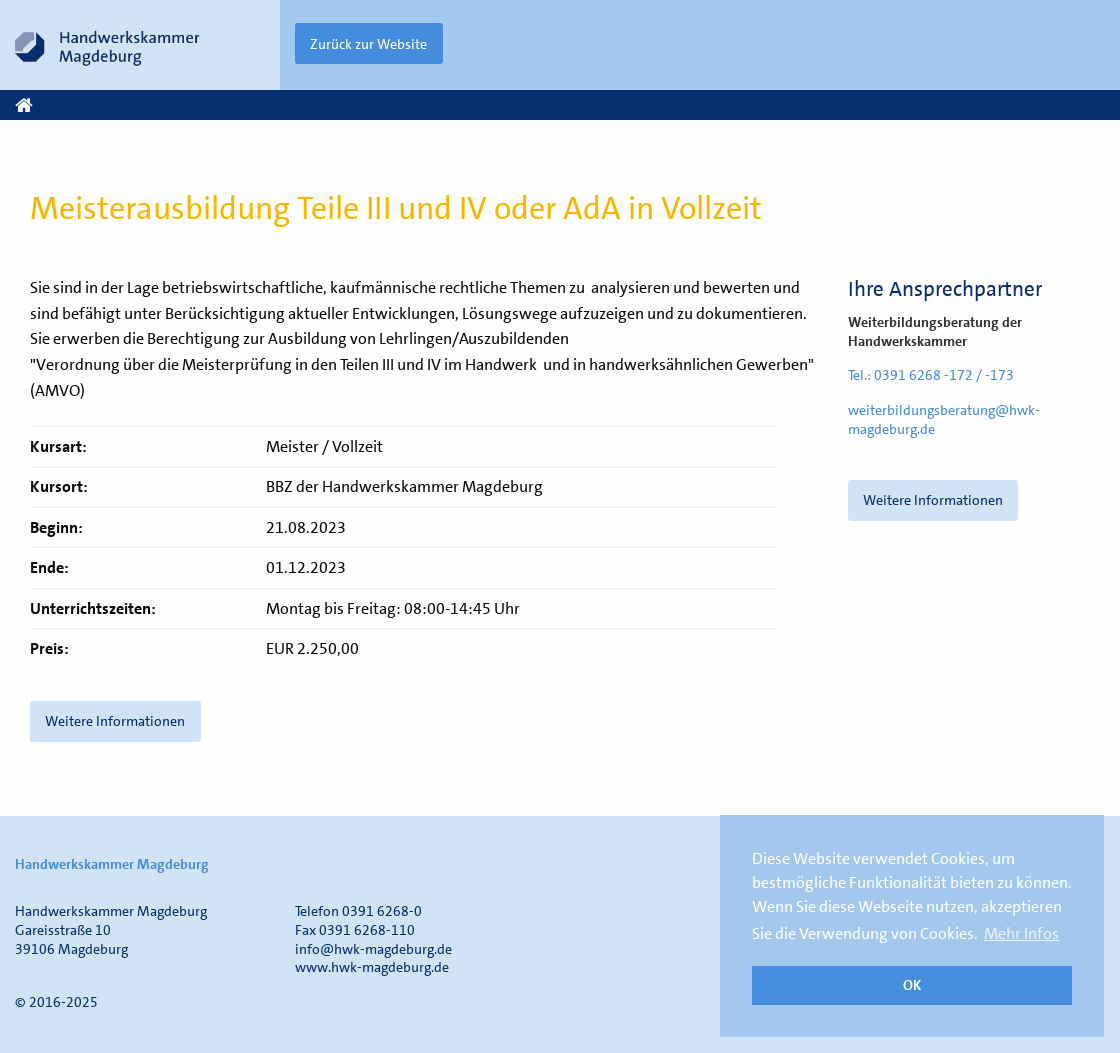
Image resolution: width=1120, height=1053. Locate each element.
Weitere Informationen (933, 500)
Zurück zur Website (368, 44)
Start (29, 105)
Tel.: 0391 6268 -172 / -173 (931, 375)
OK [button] (912, 985)
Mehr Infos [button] (1021, 933)
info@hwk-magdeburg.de (373, 949)
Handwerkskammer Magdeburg (112, 864)
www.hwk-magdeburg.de (372, 967)
